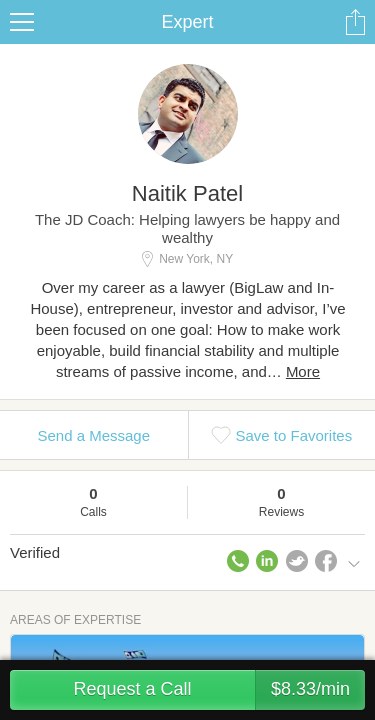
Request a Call (219, 690)
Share (355, 22)
